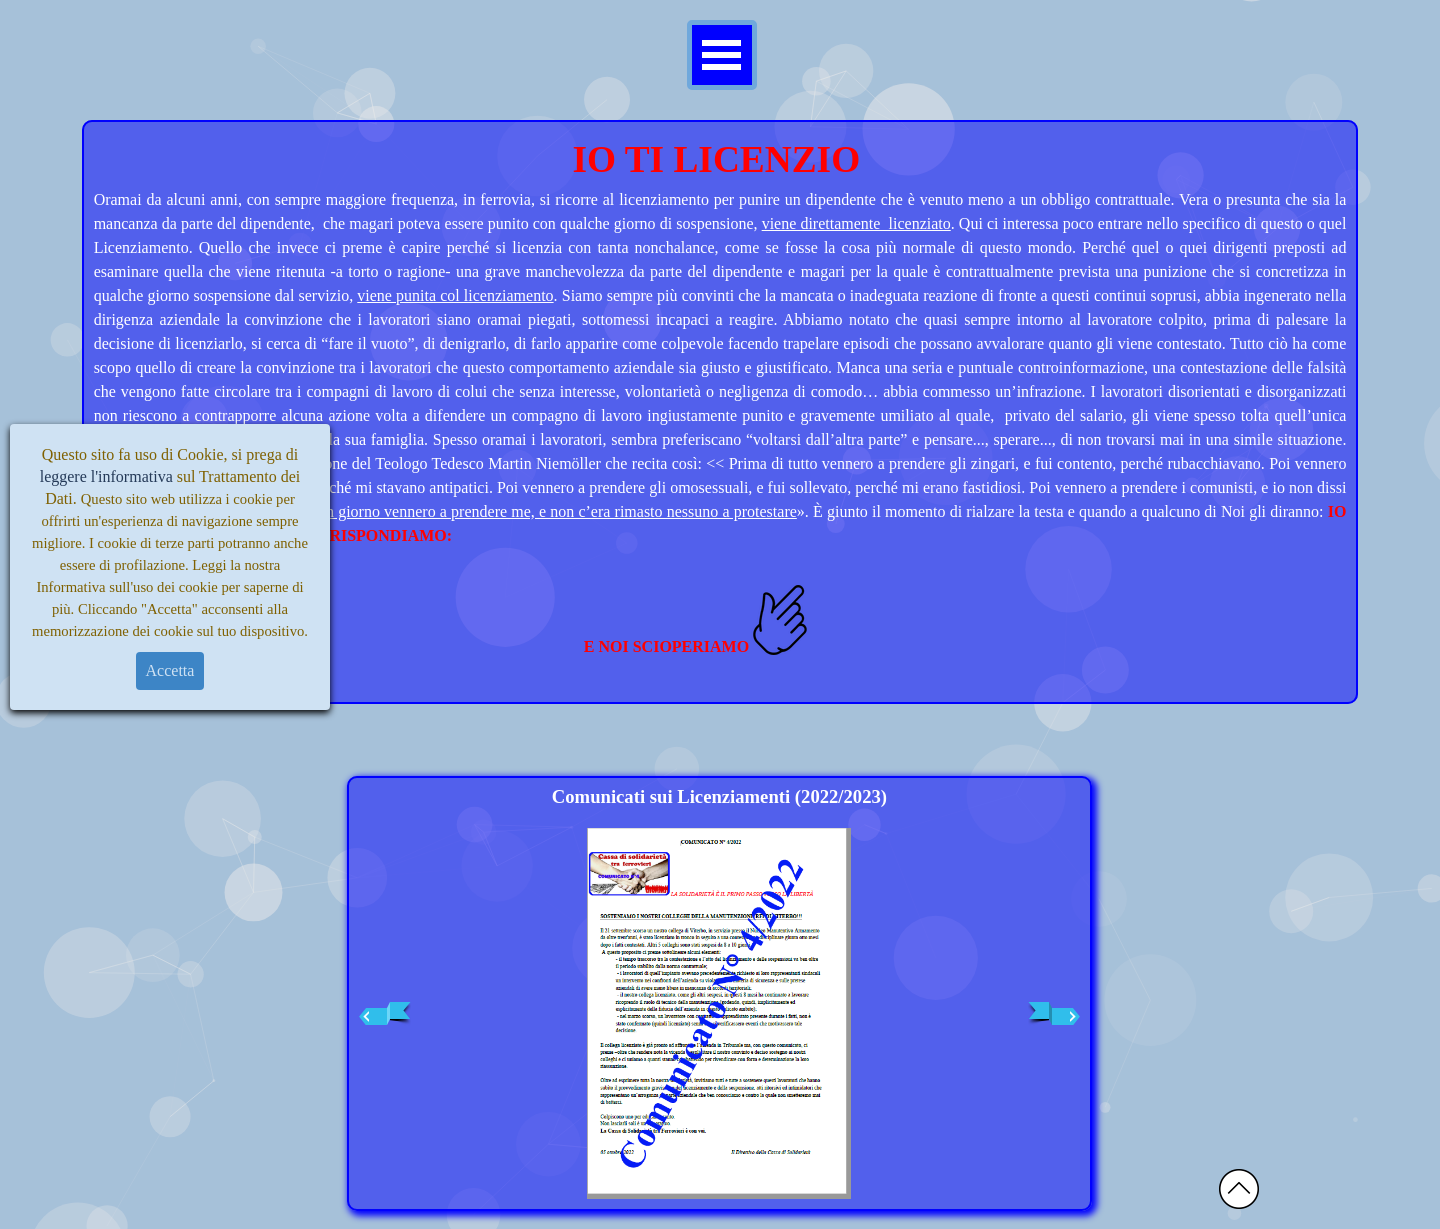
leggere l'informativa (106, 476)
